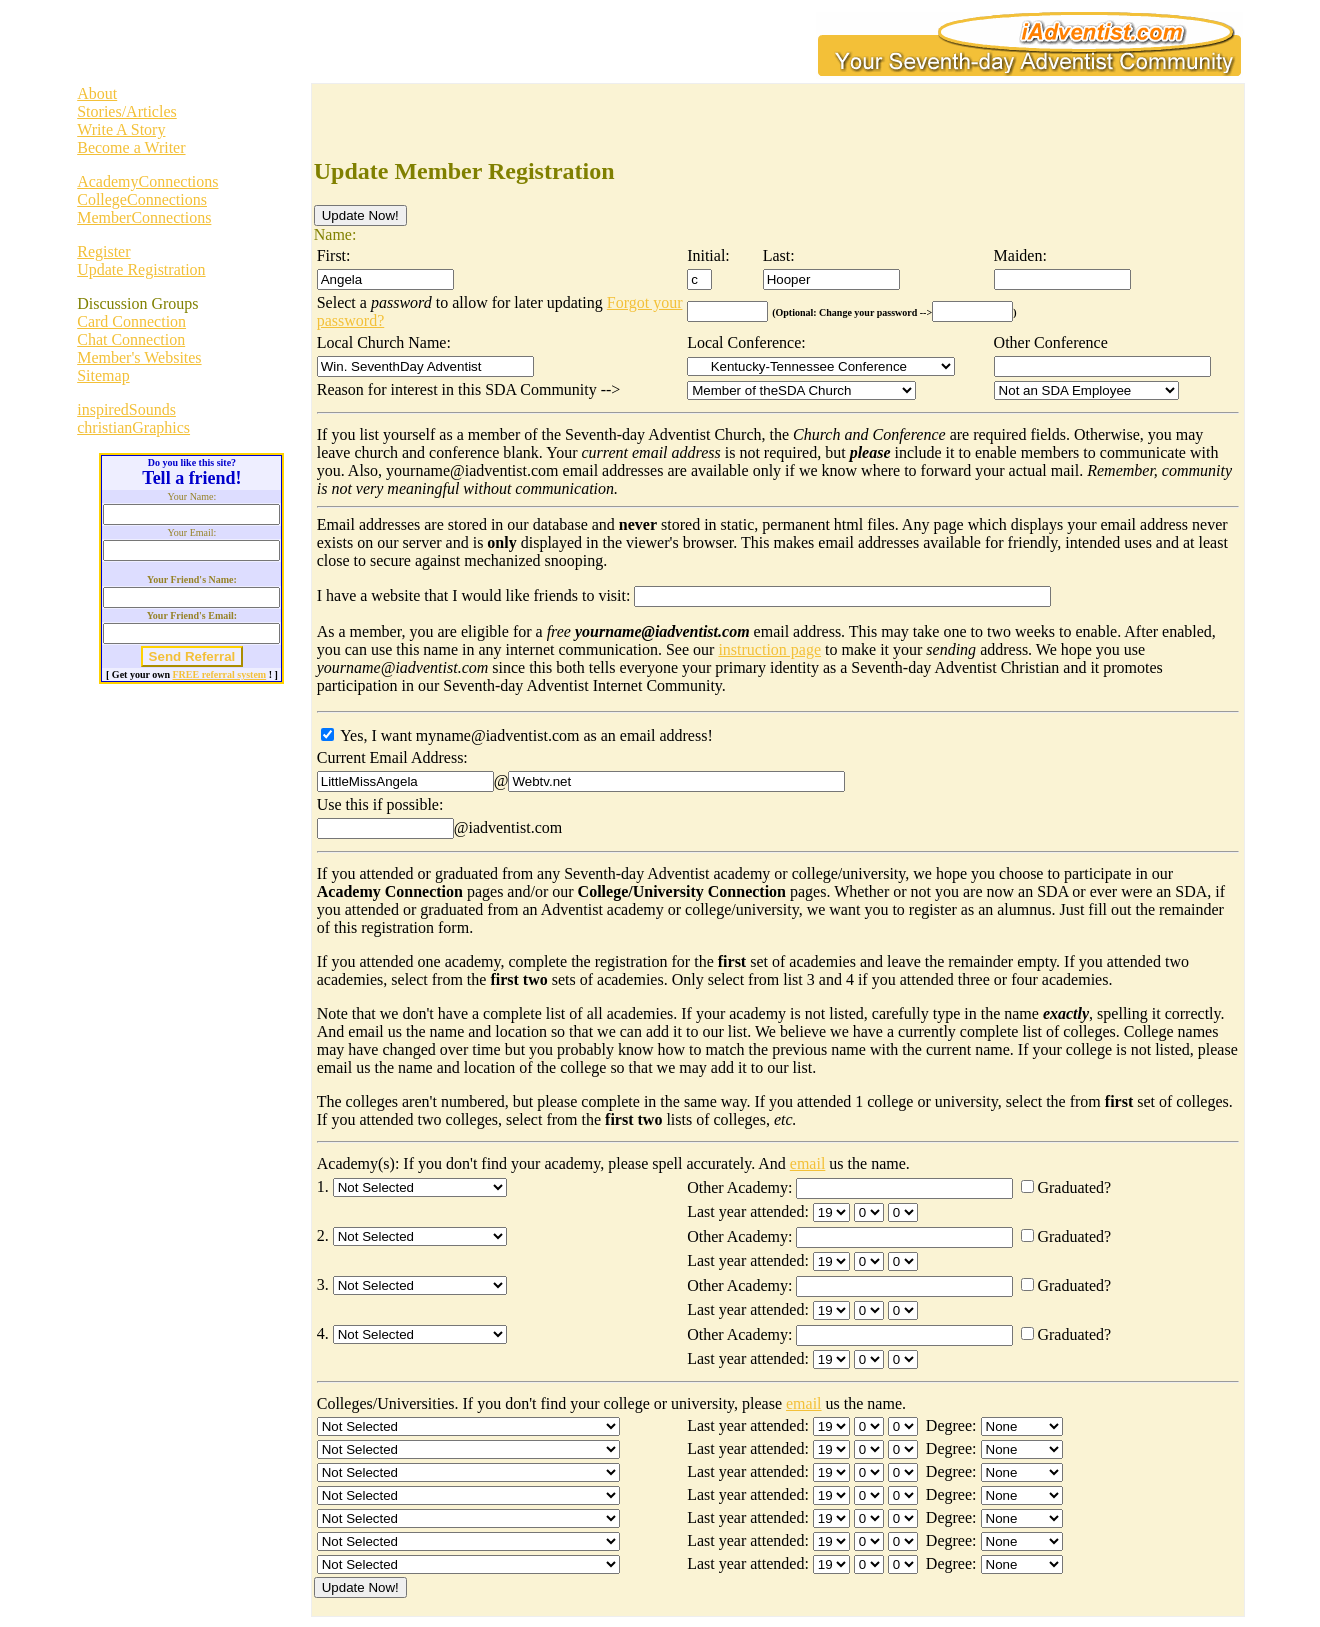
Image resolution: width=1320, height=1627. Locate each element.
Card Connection (131, 321)
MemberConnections (144, 217)
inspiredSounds (126, 409)
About (97, 93)
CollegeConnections (142, 199)
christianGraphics (133, 427)
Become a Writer (131, 147)
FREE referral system (220, 674)
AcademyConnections (147, 181)
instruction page (769, 649)
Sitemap (103, 375)
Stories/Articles (127, 111)
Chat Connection (131, 339)
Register (103, 251)
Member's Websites (139, 357)
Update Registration (141, 269)
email (808, 1163)
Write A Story (121, 129)
